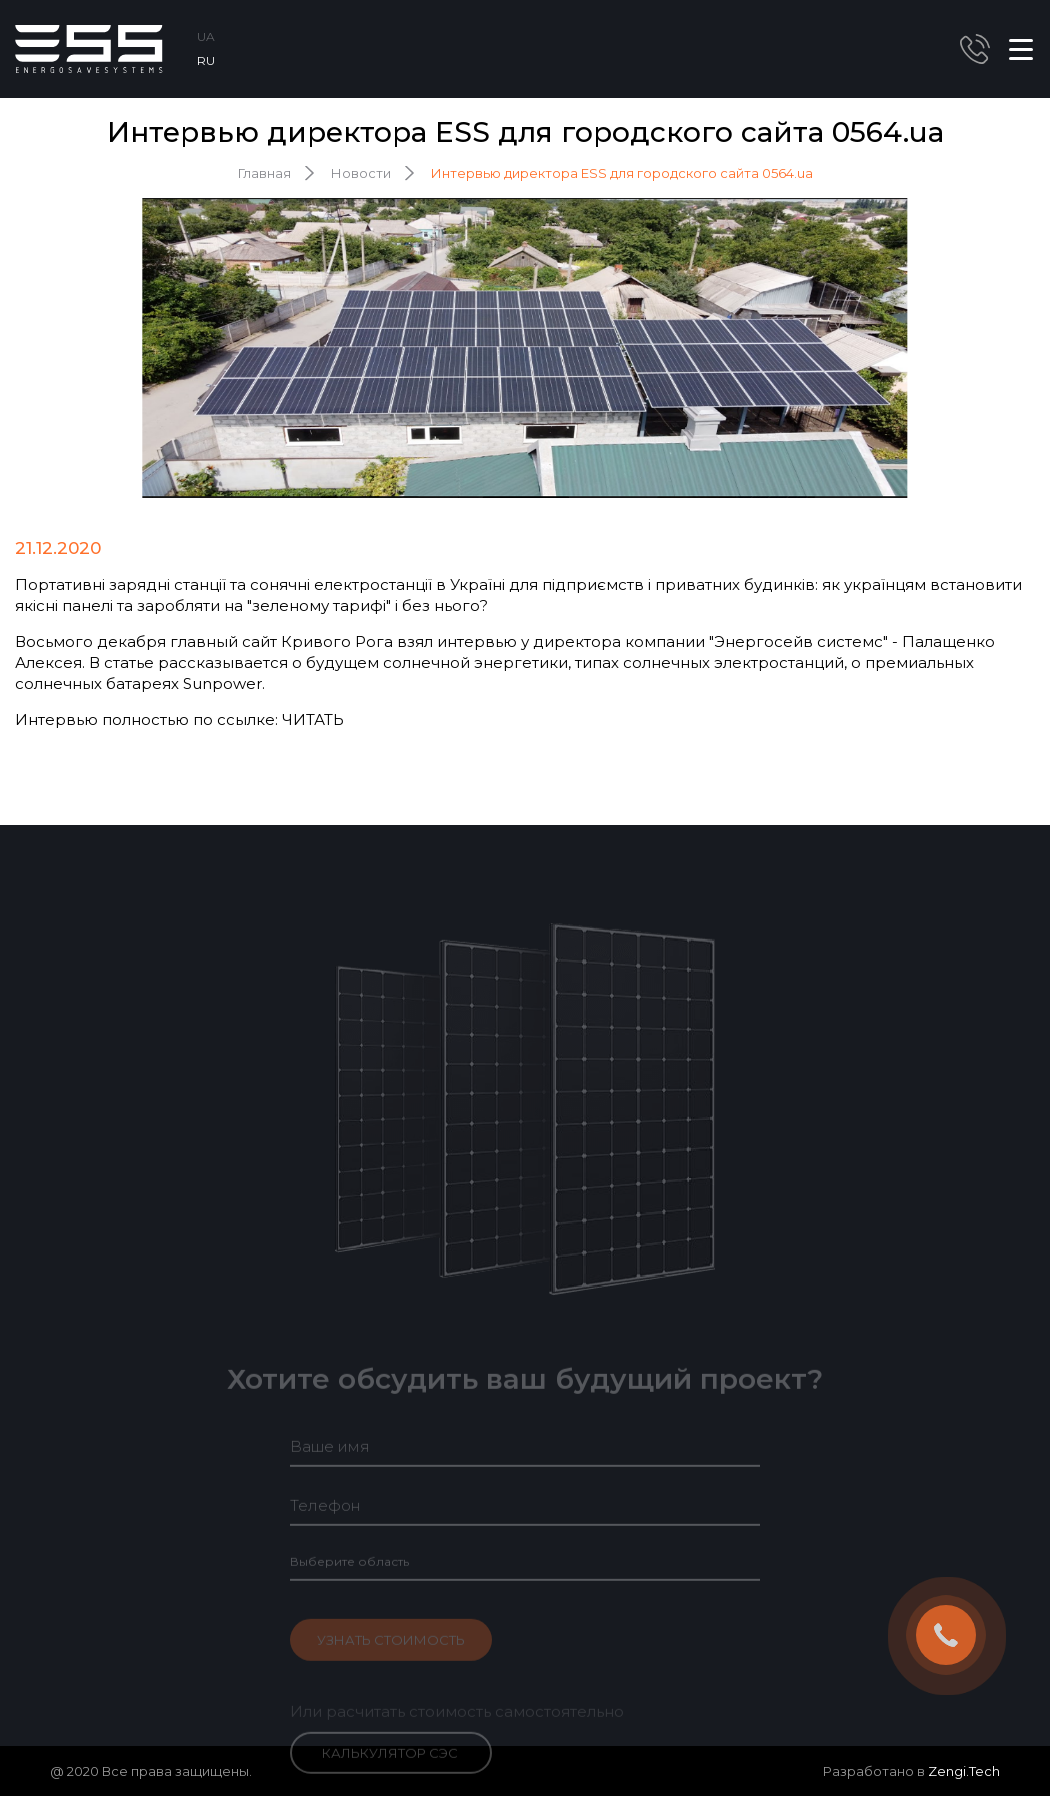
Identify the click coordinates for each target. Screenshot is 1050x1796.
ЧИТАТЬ (313, 719)
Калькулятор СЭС (390, 1765)
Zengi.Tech (964, 1771)
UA (206, 36)
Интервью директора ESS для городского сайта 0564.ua (622, 173)
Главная (264, 173)
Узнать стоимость (391, 1652)
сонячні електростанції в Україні (377, 584)
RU (206, 60)
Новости (361, 173)
